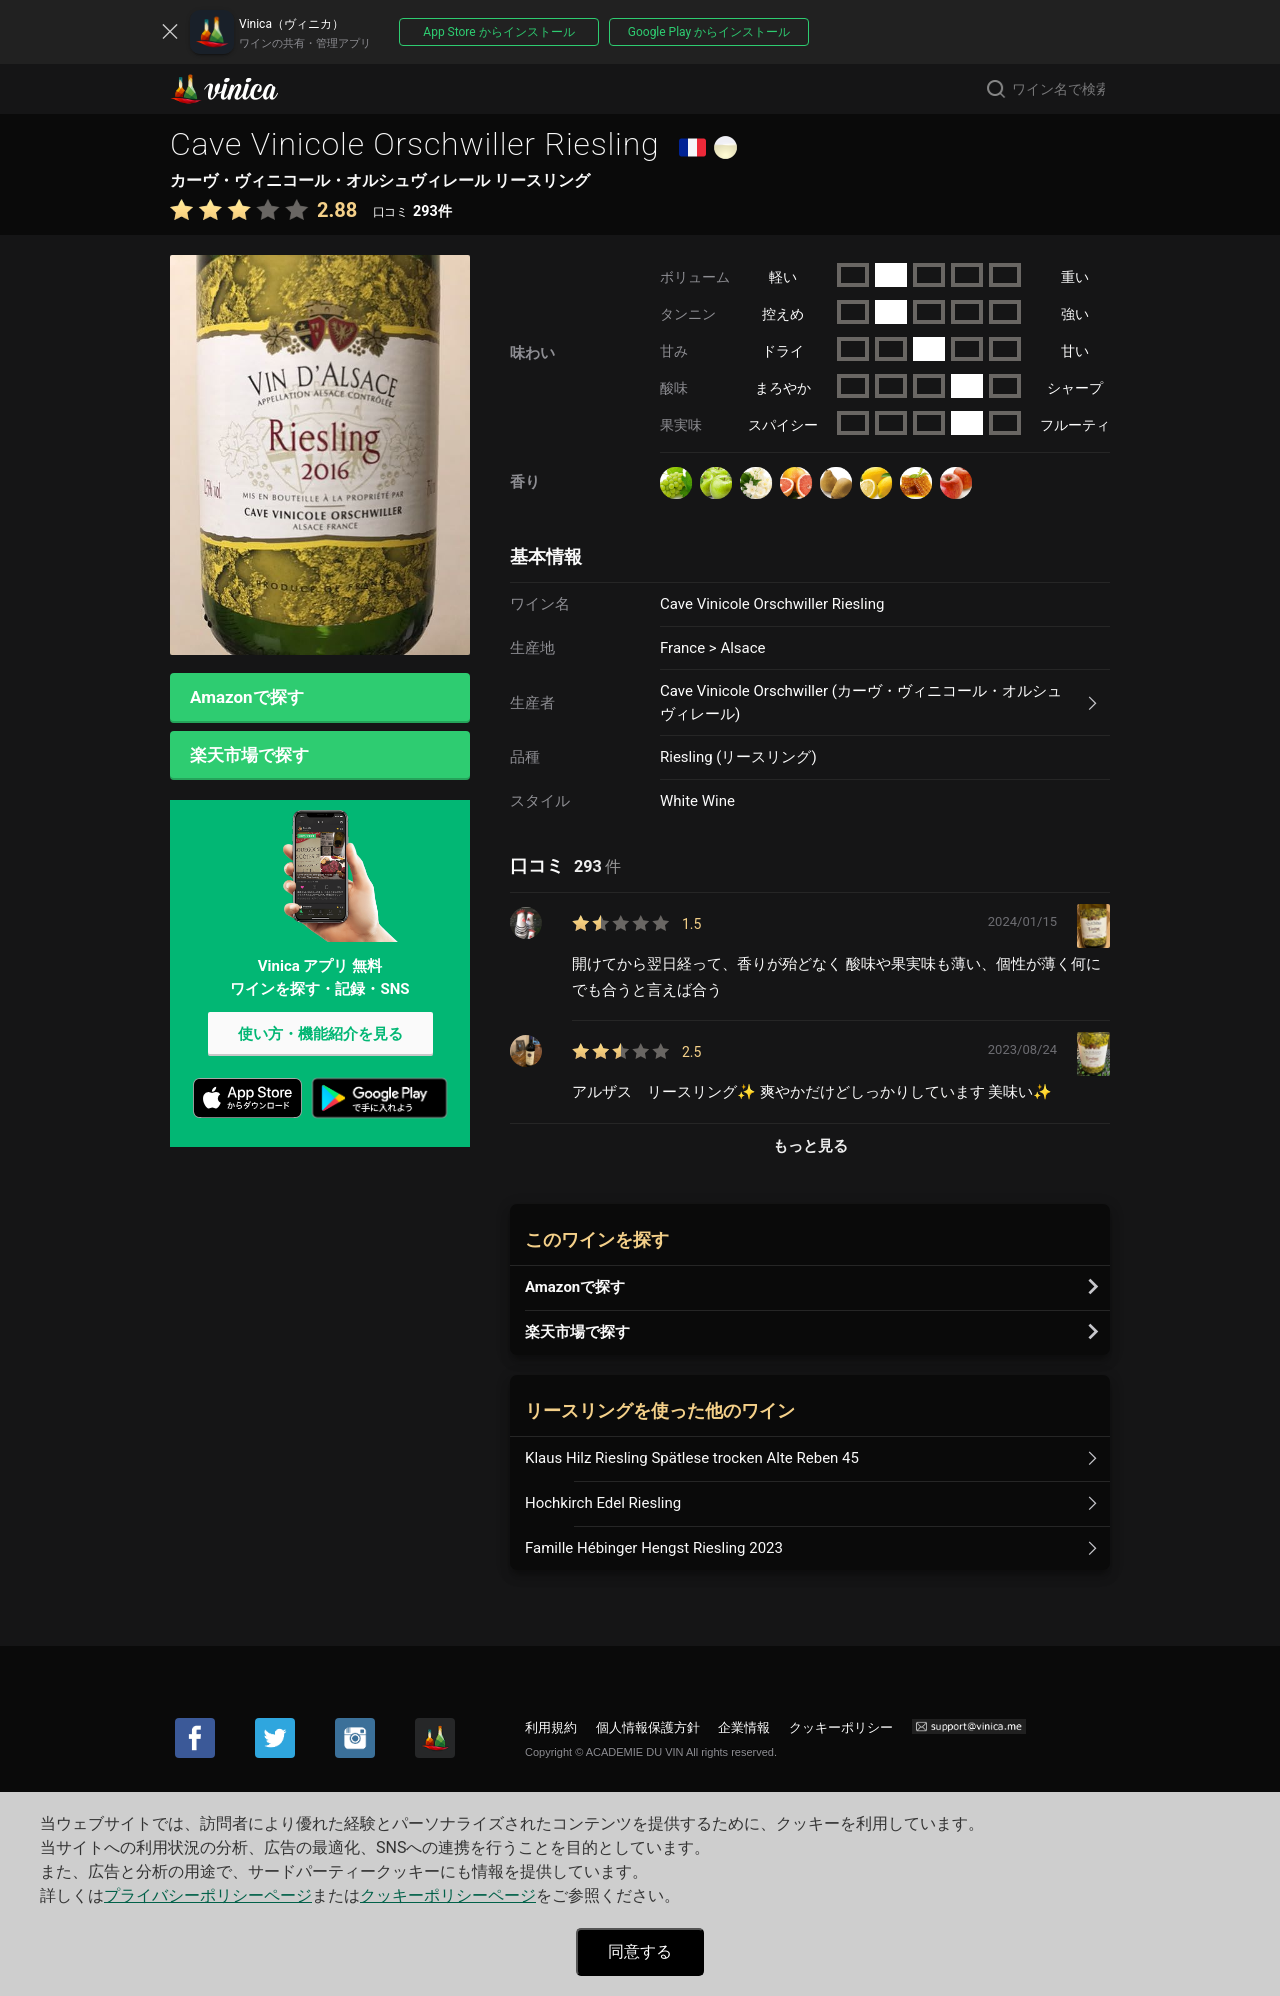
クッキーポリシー (841, 1727)
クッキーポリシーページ (448, 1895)
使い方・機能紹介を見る (320, 1037)
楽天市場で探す (249, 757)
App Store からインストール (498, 32)
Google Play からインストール (709, 32)
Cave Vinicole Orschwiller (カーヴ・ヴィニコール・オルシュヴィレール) (861, 702)
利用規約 (551, 1727)
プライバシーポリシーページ (208, 1895)
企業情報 (744, 1727)
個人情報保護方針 (648, 1727)
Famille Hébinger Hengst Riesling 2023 (654, 1548)
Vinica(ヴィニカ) (241, 89)
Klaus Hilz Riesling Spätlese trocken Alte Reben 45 (692, 1458)
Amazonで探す (247, 698)
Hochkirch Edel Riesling (603, 1503)
